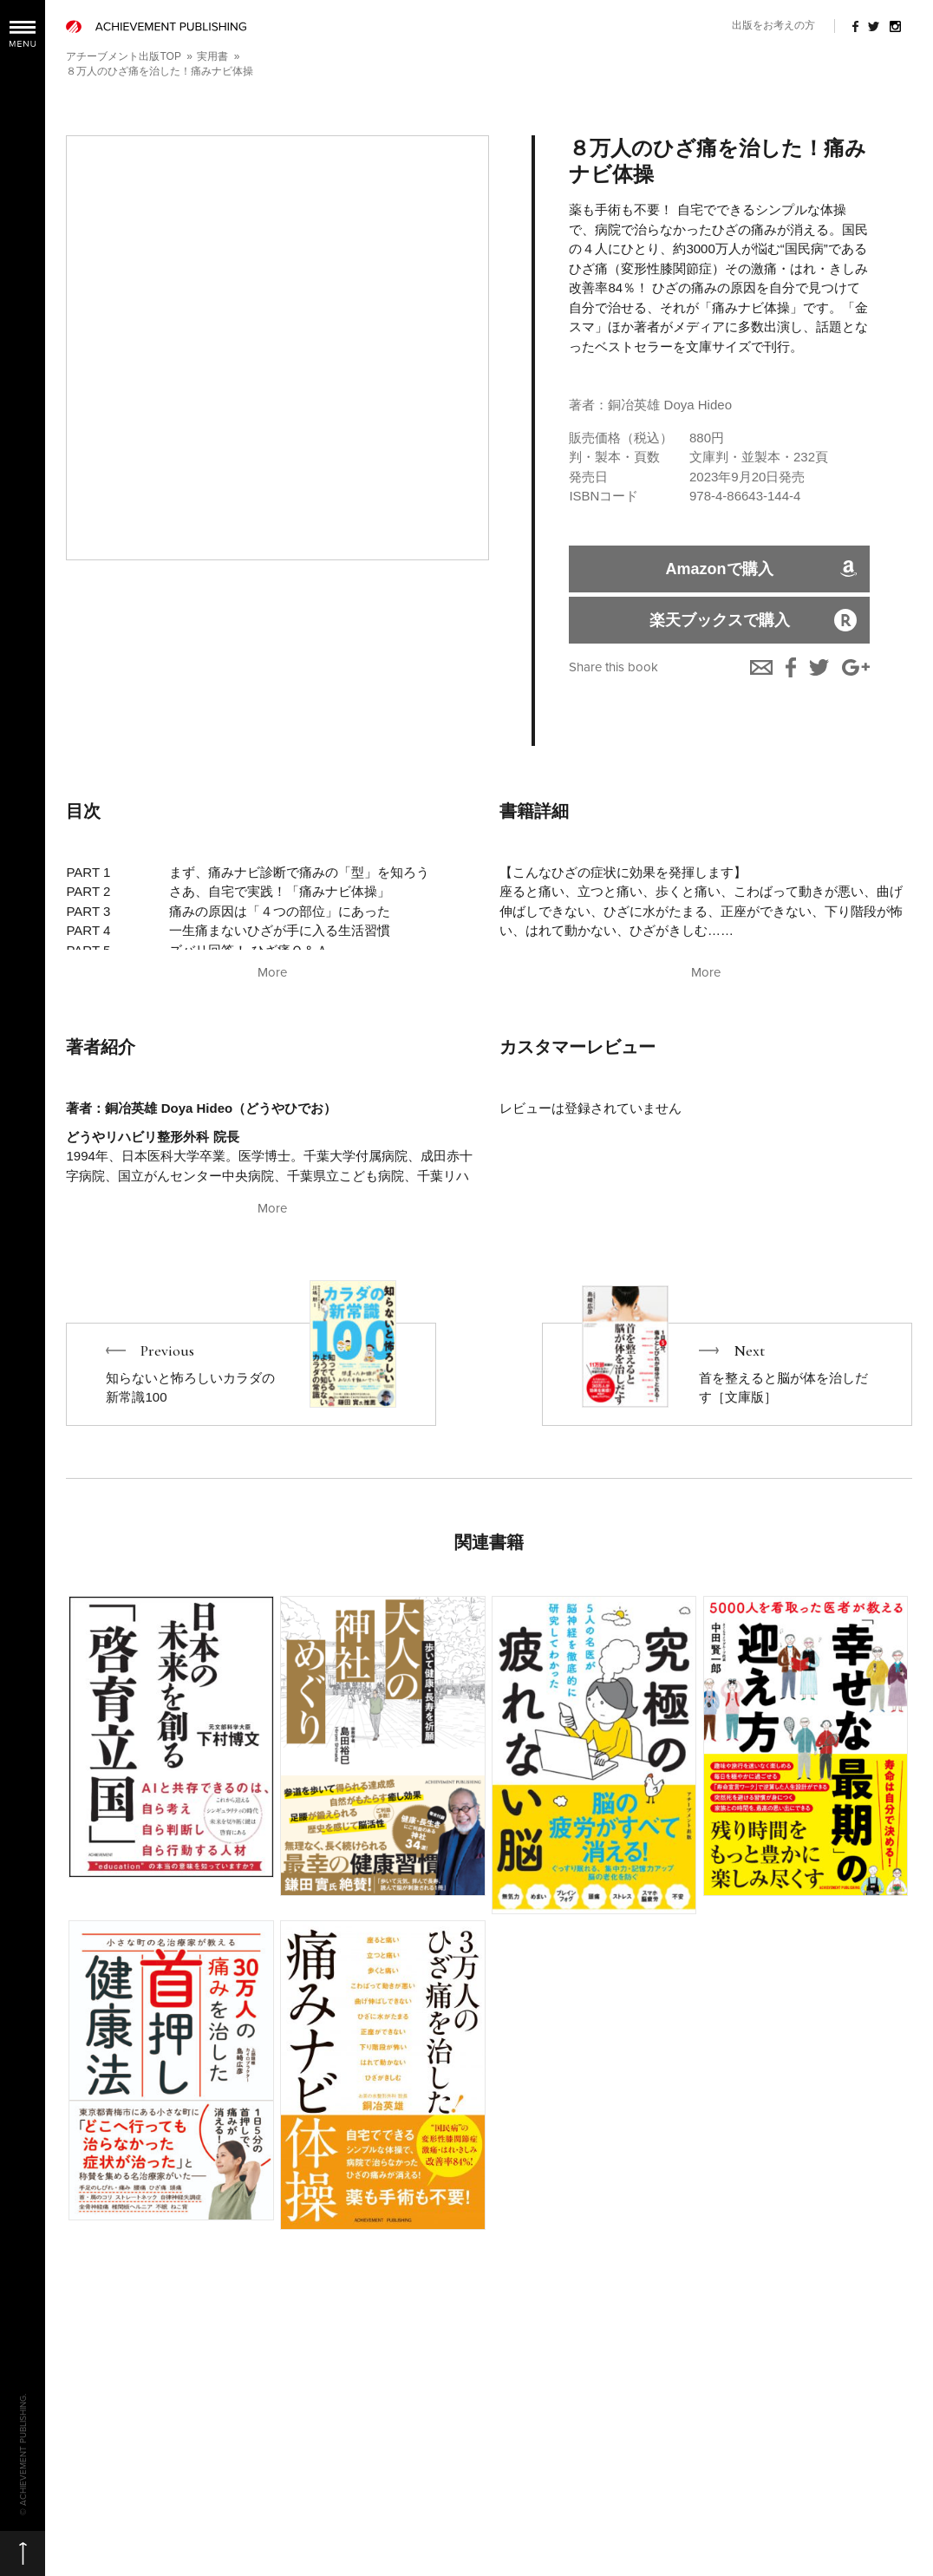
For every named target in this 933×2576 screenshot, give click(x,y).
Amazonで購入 (719, 569)
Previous (251, 1374)
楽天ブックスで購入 (719, 620)
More (272, 972)
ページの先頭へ (22, 2553)
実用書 (212, 56)
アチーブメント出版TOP (123, 56)
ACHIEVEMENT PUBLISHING (156, 26)
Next (727, 1374)
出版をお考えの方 (773, 25)
